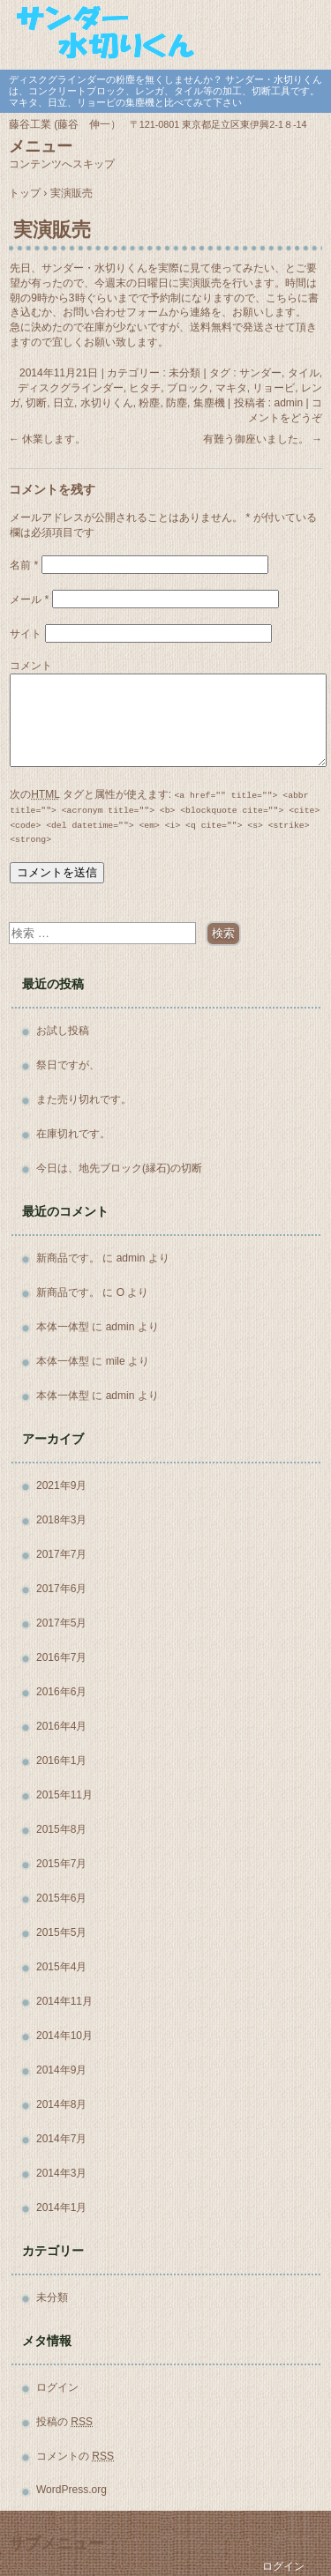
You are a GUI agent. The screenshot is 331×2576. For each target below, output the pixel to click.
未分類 (52, 2297)
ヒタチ (145, 388)
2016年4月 (61, 1726)
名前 (24, 565)
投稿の (64, 2422)
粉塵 (149, 403)
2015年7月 (61, 1864)
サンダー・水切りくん (165, 32)
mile (115, 1361)
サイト (25, 634)
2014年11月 (64, 2001)
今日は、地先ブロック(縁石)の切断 (119, 1168)
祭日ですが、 (68, 1065)
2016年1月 (61, 1760)
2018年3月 (61, 1520)
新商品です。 (68, 1258)
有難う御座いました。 (262, 439)
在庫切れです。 (73, 1134)
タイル (304, 373)
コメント (31, 665)
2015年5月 (61, 1932)
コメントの (75, 2456)
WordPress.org (71, 2489)
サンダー (260, 373)
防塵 (176, 403)
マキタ (231, 388)
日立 (63, 403)
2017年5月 (61, 1623)
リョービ (273, 388)
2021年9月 (61, 1485)
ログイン (57, 2387)
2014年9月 (61, 2070)
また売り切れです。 (84, 1099)
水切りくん (106, 403)
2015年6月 (61, 1898)
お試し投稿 (62, 1030)
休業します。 (47, 439)
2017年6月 (61, 1588)
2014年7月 (61, 2139)
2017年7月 (61, 1554)
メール (29, 599)
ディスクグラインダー (71, 388)
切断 (36, 403)
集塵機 (209, 403)
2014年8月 (61, 2104)
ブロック (188, 388)
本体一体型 (62, 1327)
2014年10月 (64, 2035)
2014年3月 (61, 2173)
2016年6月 (61, 1692)
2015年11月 (64, 1795)
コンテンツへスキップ (62, 164)
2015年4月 (61, 1967)
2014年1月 (61, 2207)
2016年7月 (61, 1657)
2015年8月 (61, 1829)
